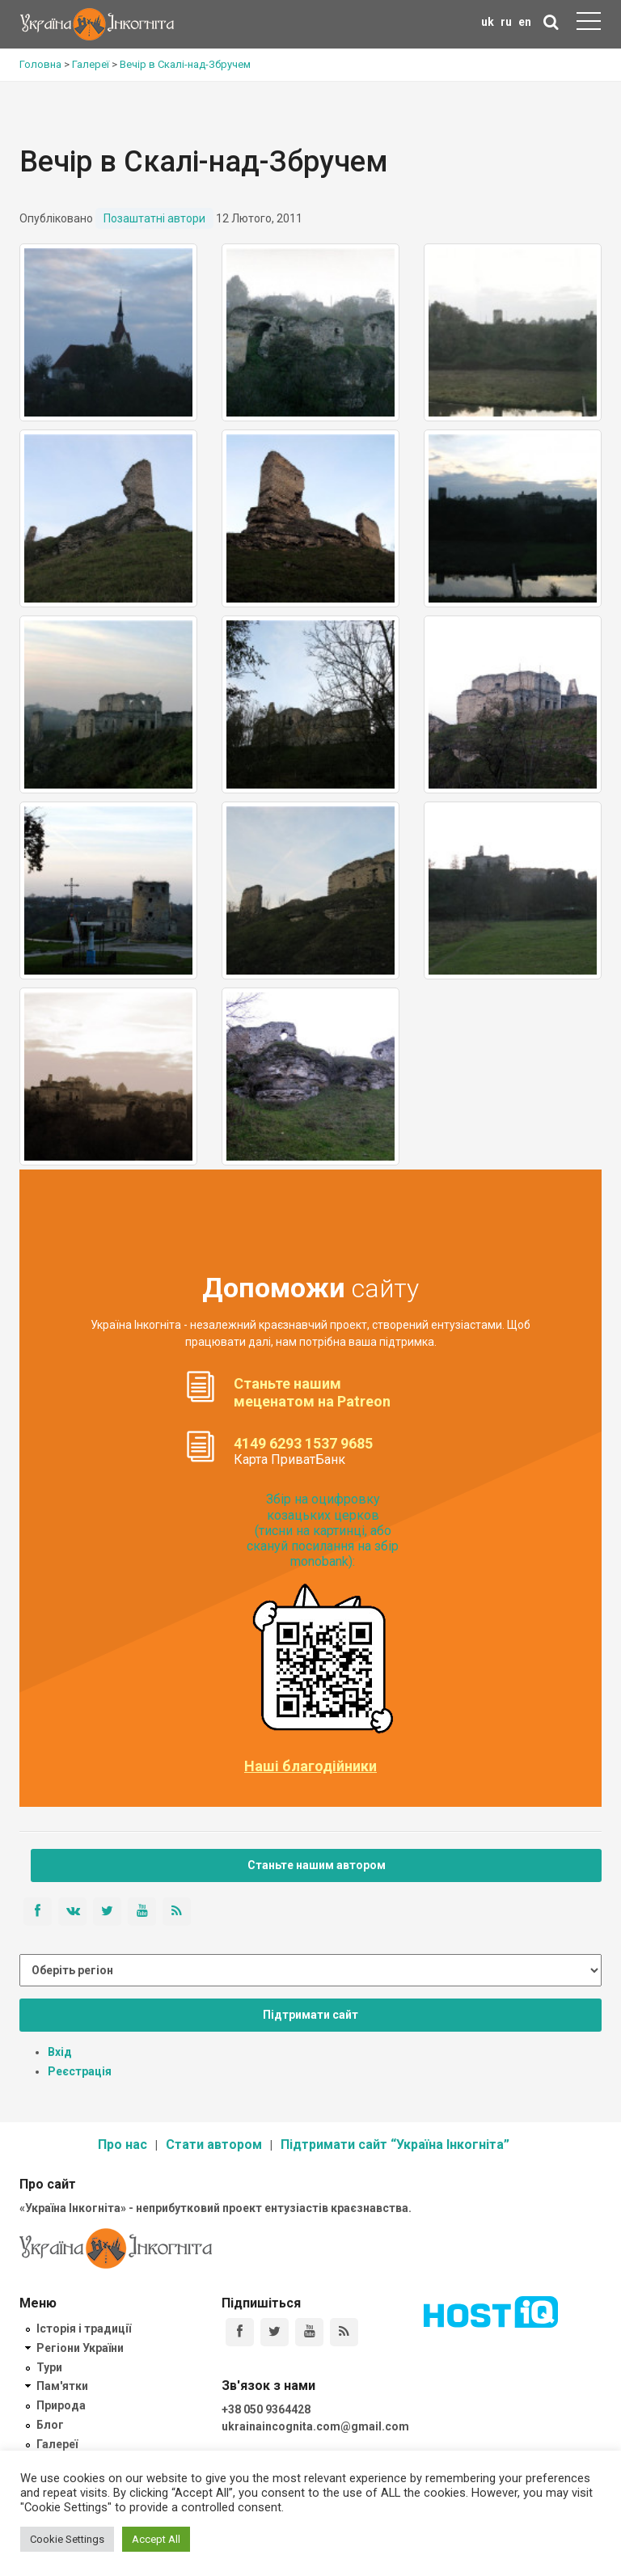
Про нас (122, 2144)
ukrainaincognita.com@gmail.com (315, 2426)
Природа (61, 2405)
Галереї (57, 2444)
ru (506, 21)
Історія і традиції (83, 2328)
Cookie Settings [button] (67, 2539)
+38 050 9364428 (266, 2409)
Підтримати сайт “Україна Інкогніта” (395, 2144)
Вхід (60, 2051)
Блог (50, 2424)
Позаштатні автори (154, 218)
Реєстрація (80, 2071)
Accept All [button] (156, 2539)
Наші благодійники (310, 1766)
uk (487, 21)
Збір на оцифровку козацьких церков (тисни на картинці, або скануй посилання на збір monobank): (323, 1530)
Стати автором (214, 2144)
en (524, 21)
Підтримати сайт (310, 2014)
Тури (49, 2367)
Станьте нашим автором (316, 1865)
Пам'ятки (62, 2385)
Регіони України (80, 2347)
